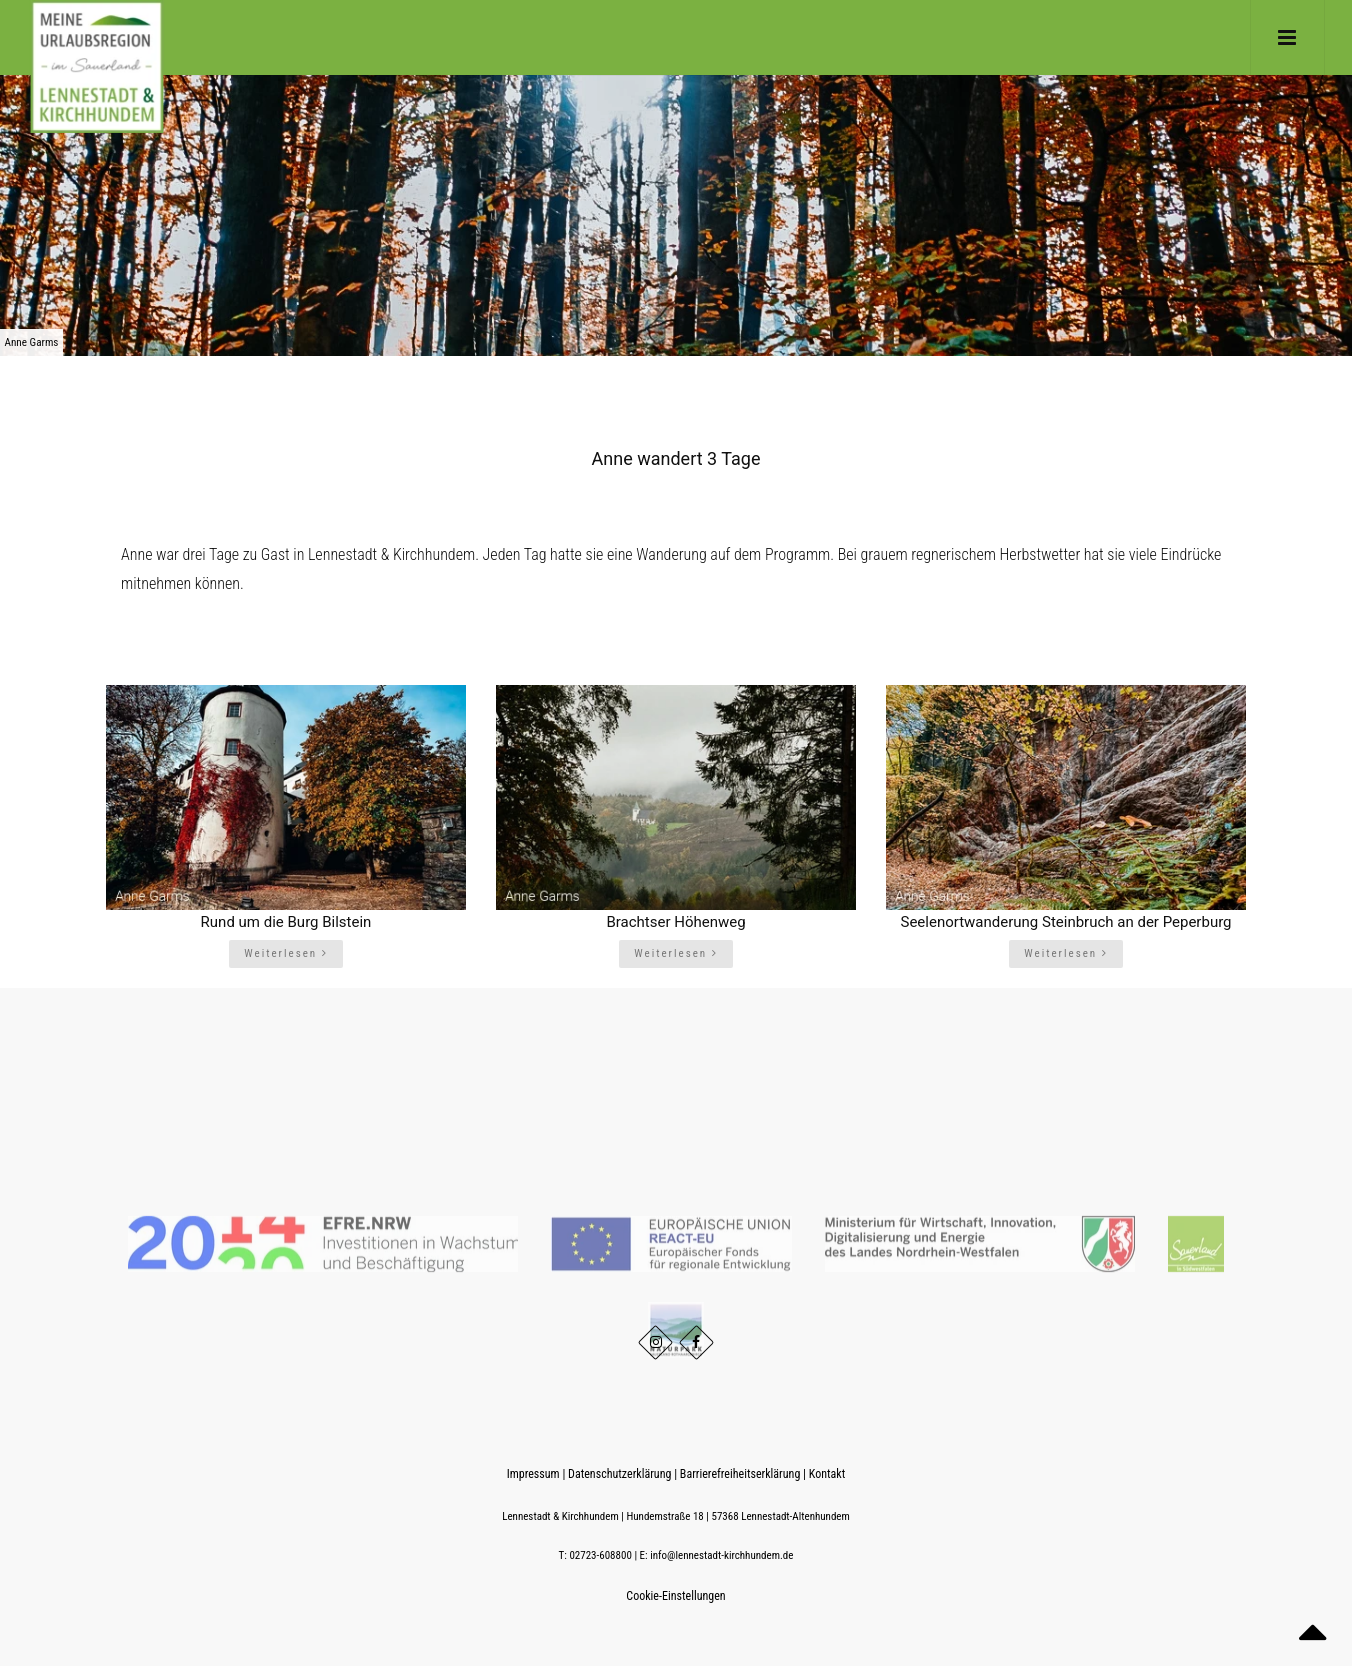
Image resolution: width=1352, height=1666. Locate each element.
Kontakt (827, 1474)
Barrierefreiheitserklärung (740, 1474)
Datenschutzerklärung (619, 1474)
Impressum (533, 1474)
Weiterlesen (285, 953)
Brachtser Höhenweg (675, 922)
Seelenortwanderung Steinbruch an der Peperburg (1065, 922)
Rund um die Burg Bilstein (286, 922)
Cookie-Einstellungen (675, 1596)
